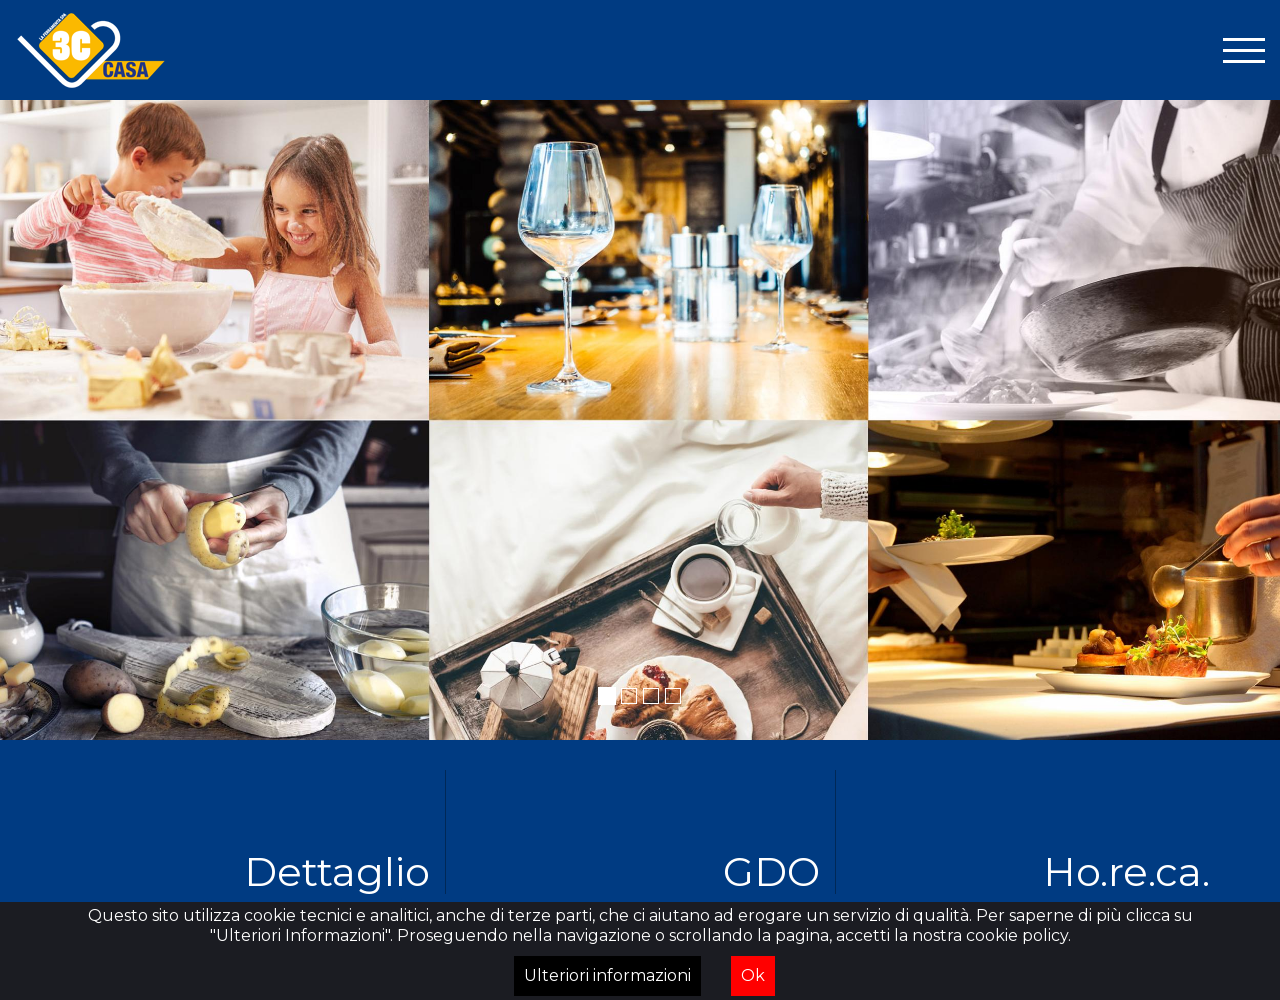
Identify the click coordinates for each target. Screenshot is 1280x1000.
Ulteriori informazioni (607, 975)
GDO (771, 870)
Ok (753, 975)
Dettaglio (337, 870)
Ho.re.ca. (1126, 870)
